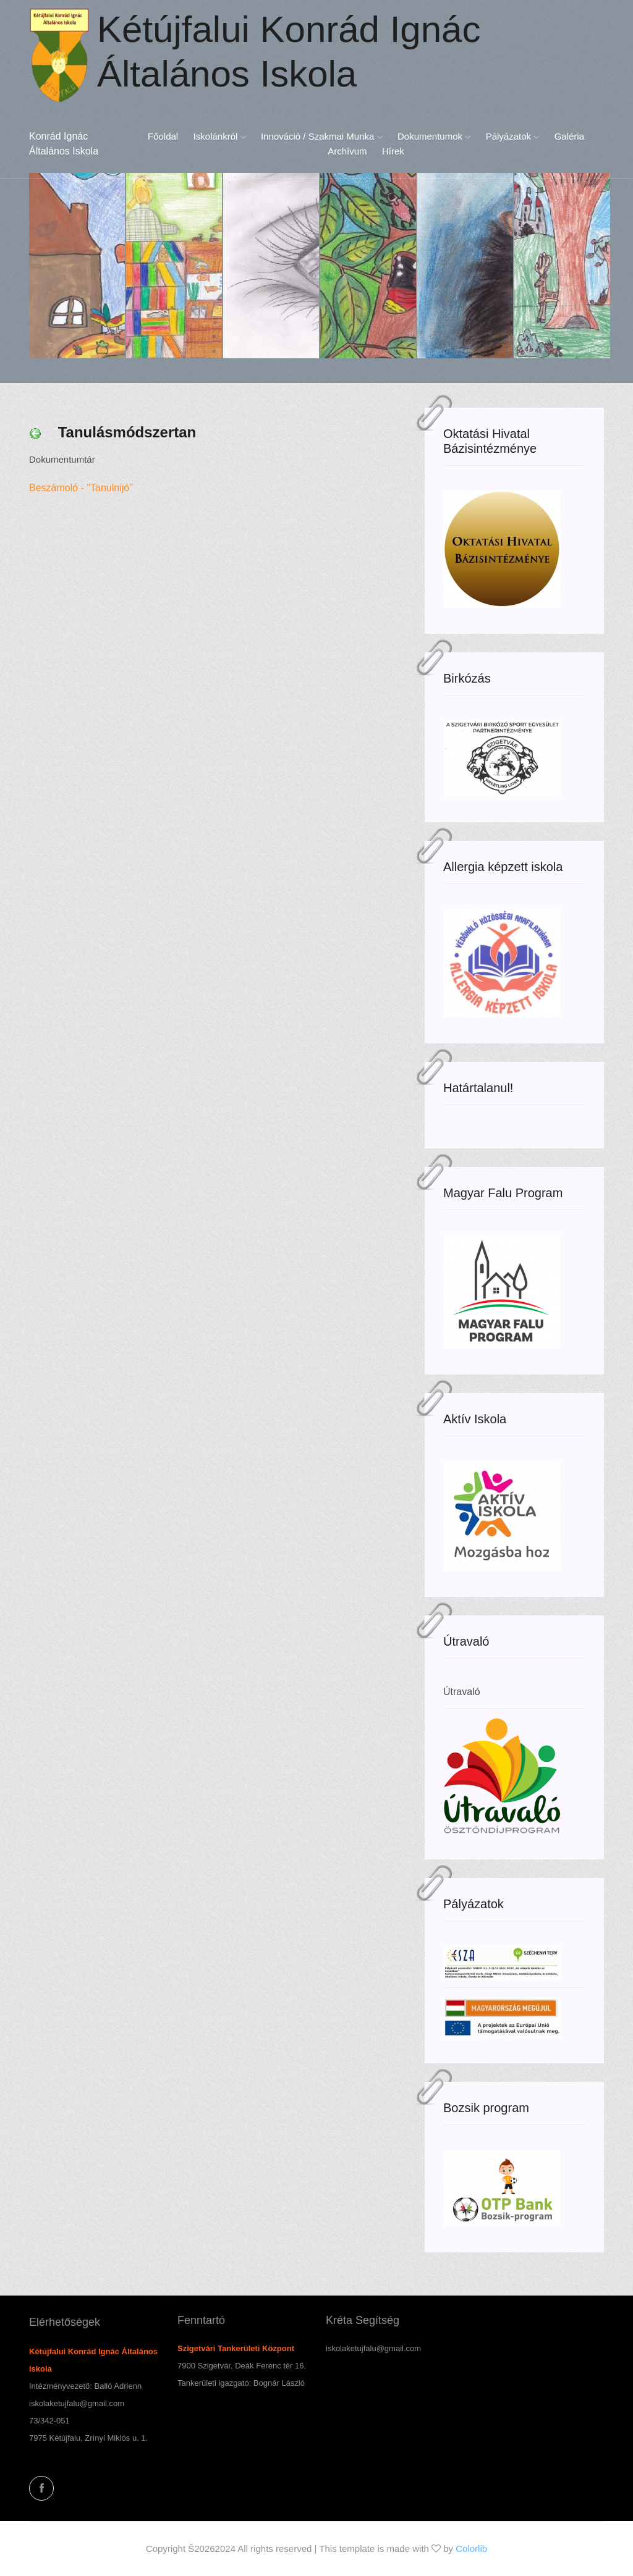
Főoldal (163, 136)
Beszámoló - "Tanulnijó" (83, 487)
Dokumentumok (433, 136)
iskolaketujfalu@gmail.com (76, 2403)
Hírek (393, 151)
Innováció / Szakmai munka (322, 136)
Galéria (569, 136)
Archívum (347, 151)
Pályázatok (513, 136)
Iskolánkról (219, 136)
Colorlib (471, 2548)
